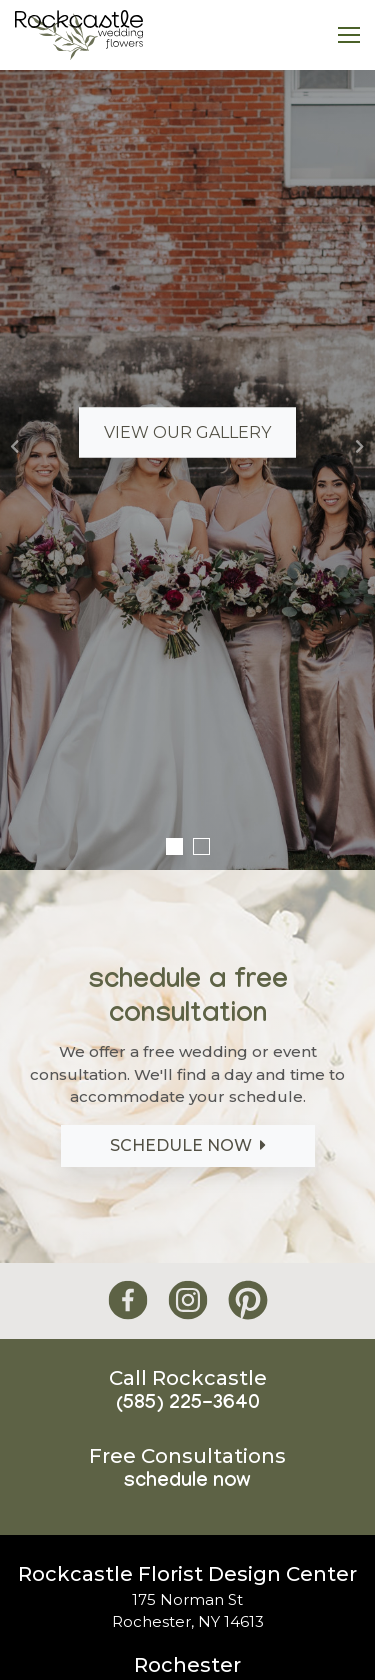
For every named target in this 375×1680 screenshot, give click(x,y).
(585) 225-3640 (188, 1405)
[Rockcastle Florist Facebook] (128, 1300)
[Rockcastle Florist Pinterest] (248, 1300)
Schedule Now (188, 1145)
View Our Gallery (187, 432)
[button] (15, 446)
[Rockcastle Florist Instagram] (188, 1300)
